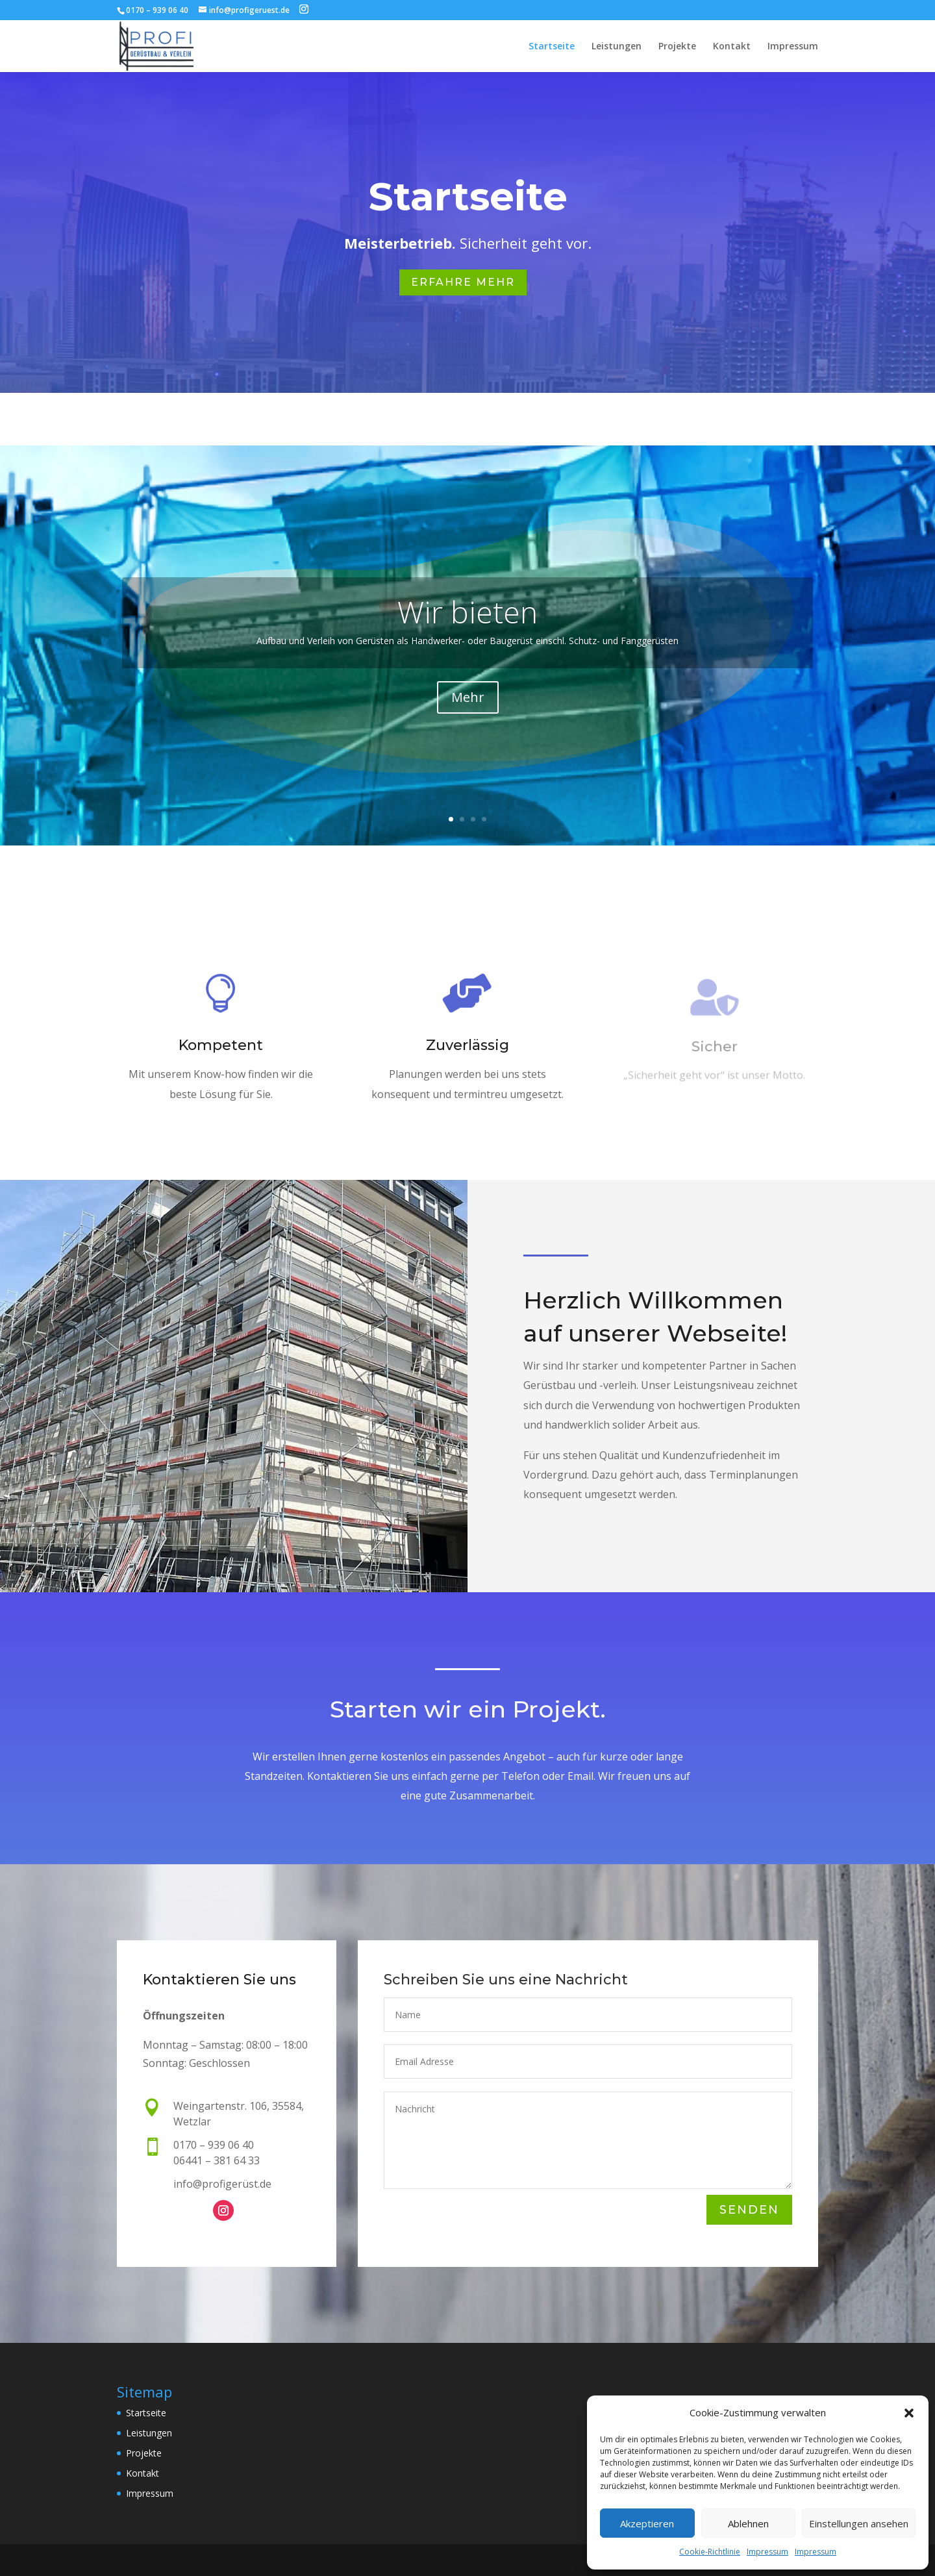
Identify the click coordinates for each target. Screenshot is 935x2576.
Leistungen (617, 47)
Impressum (767, 2551)
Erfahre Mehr (463, 282)
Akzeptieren (647, 2523)
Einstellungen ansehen (858, 2523)
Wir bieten (467, 612)
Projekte (677, 47)
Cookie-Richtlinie (709, 2551)
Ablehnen (748, 2523)
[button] (909, 2413)
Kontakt (732, 47)
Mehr (467, 697)
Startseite (552, 47)
